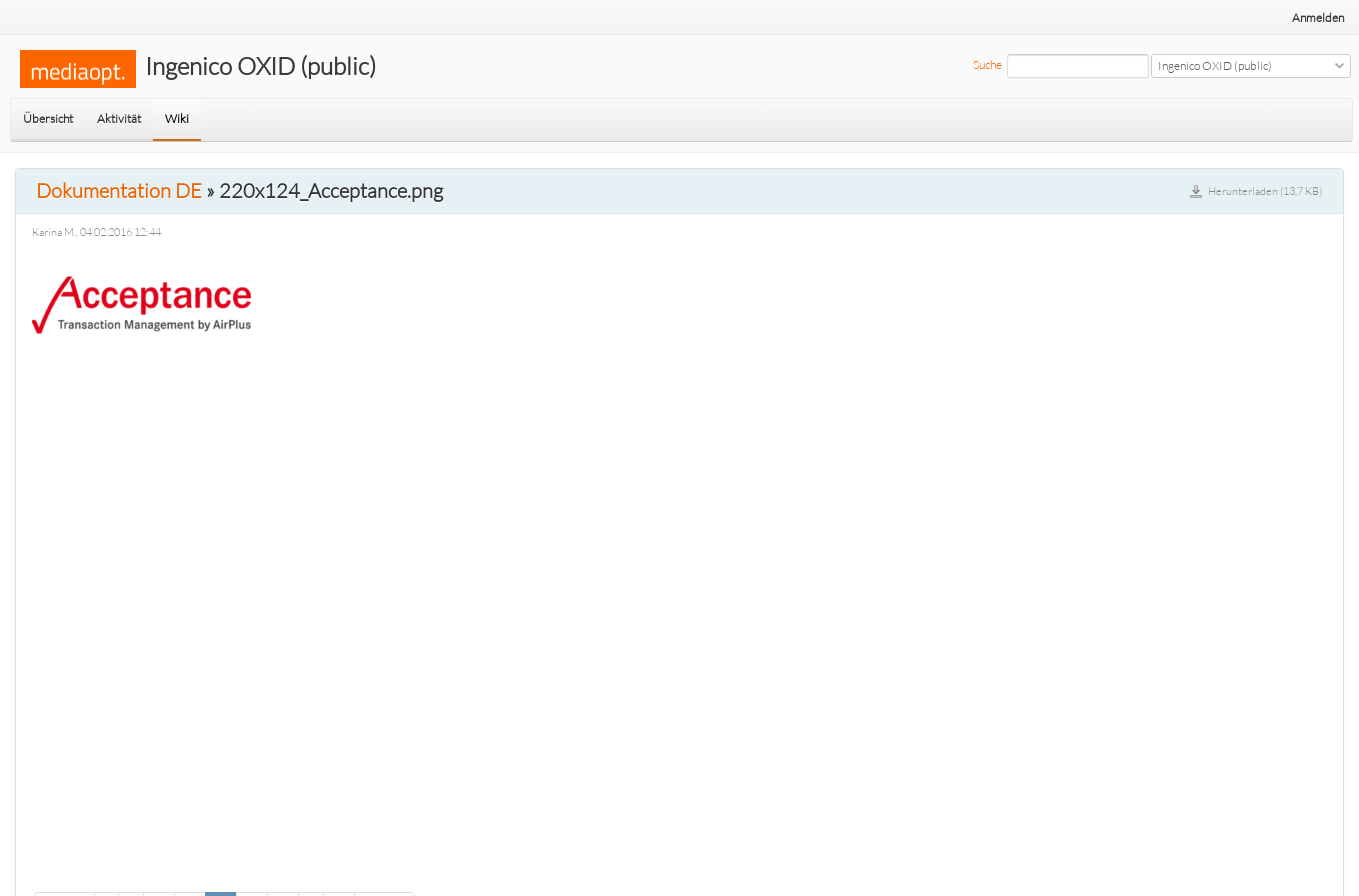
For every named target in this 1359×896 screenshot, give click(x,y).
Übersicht (48, 118)
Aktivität (119, 118)
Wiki (177, 118)
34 (339, 870)
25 (190, 870)
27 (252, 870)
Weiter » (384, 870)
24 (159, 870)
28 (283, 870)
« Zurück (64, 870)
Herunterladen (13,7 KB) (1265, 191)
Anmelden (1318, 17)
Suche (987, 64)
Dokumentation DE (119, 190)
